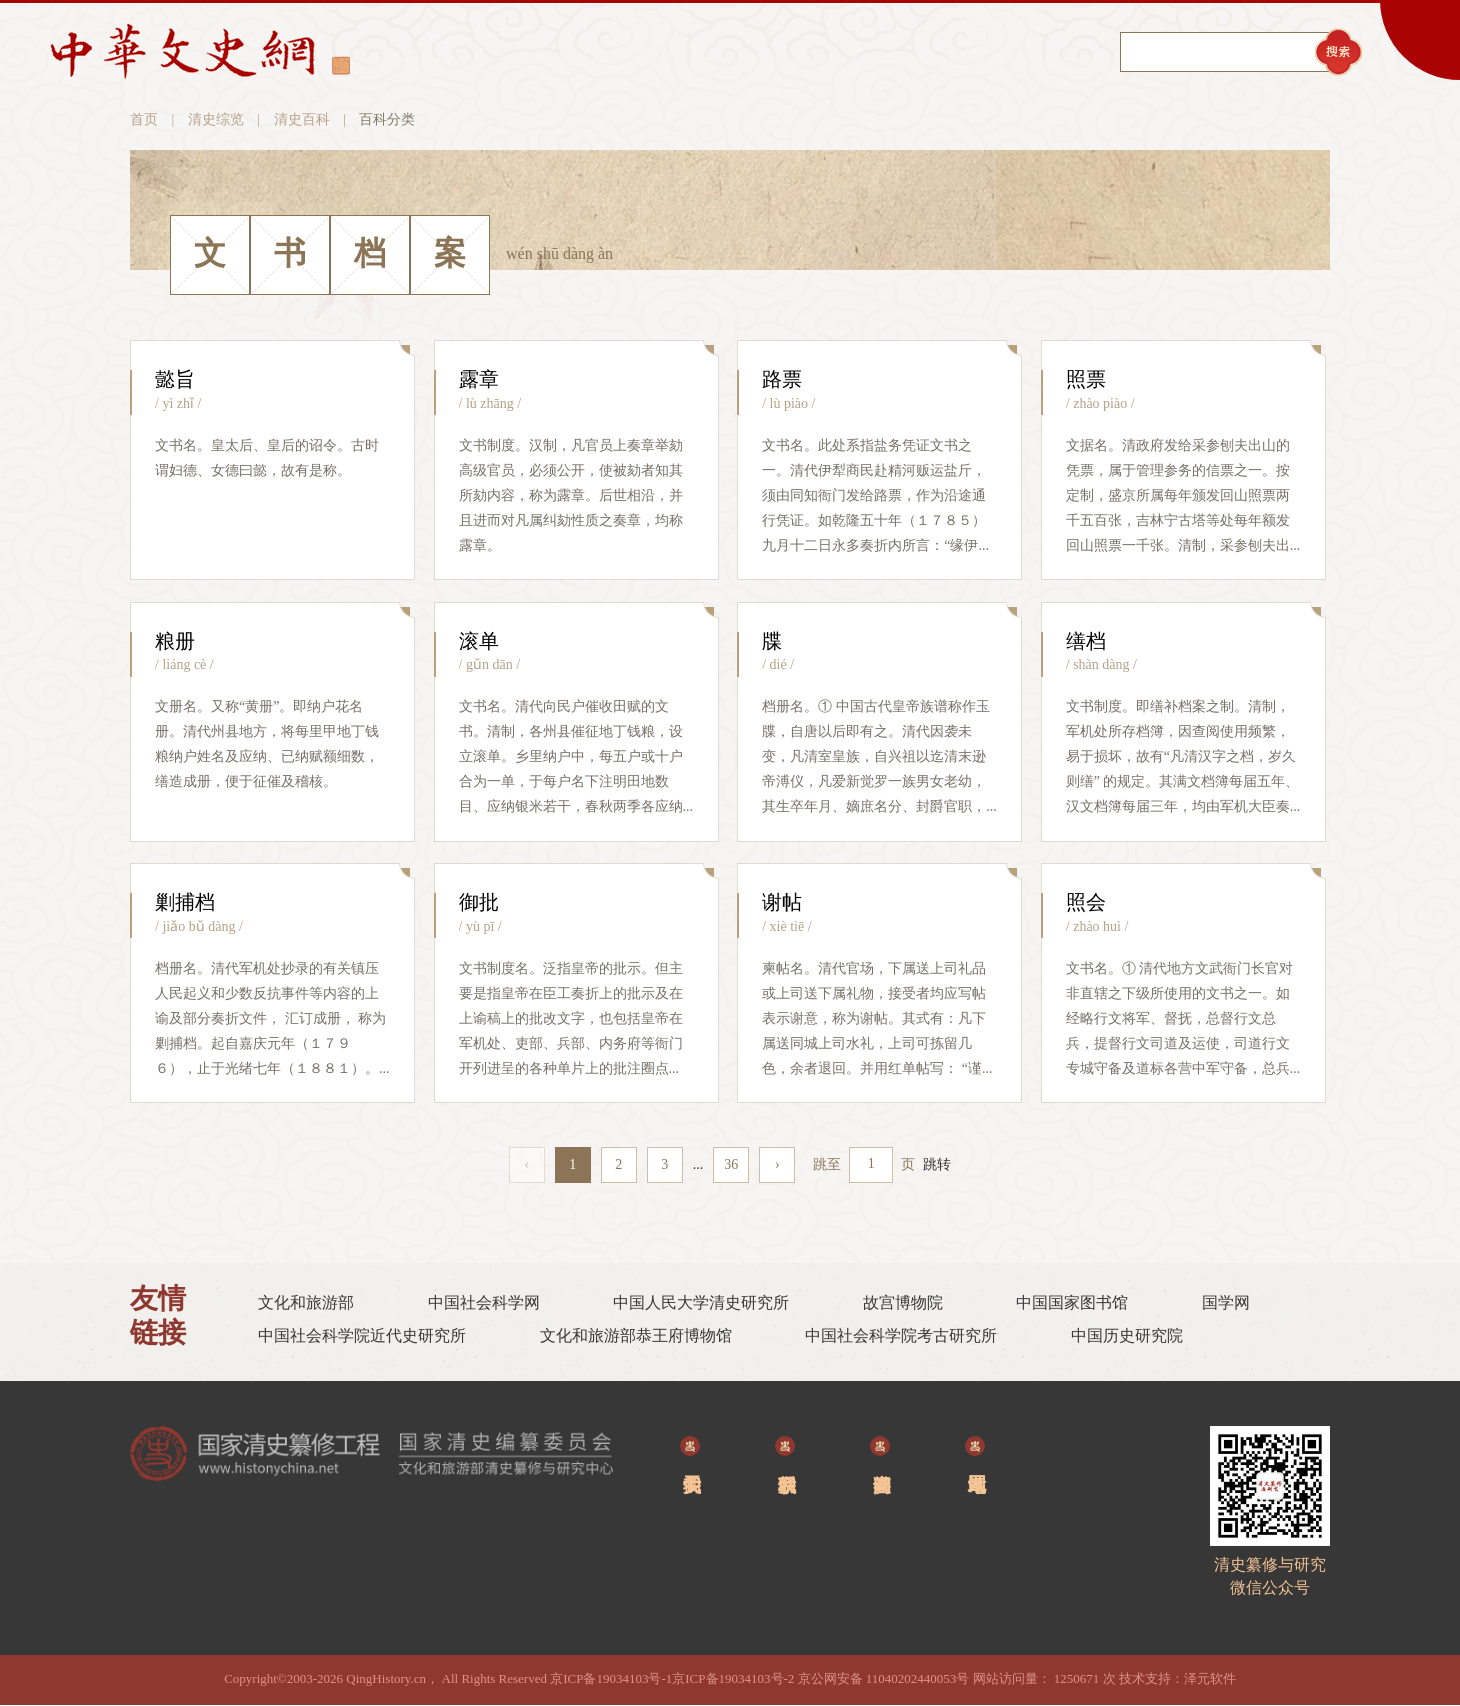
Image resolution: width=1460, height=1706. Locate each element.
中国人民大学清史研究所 (701, 1303)
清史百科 (302, 120)
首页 (144, 120)
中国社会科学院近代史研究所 (362, 1336)
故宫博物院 (903, 1303)
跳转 (937, 1165)
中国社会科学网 (484, 1303)
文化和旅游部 (306, 1303)
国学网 (1226, 1303)
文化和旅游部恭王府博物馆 (636, 1336)
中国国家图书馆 (1072, 1303)
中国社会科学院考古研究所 (901, 1336)
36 (731, 1165)
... (698, 1165)
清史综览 (216, 120)
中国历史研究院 (1127, 1336)
